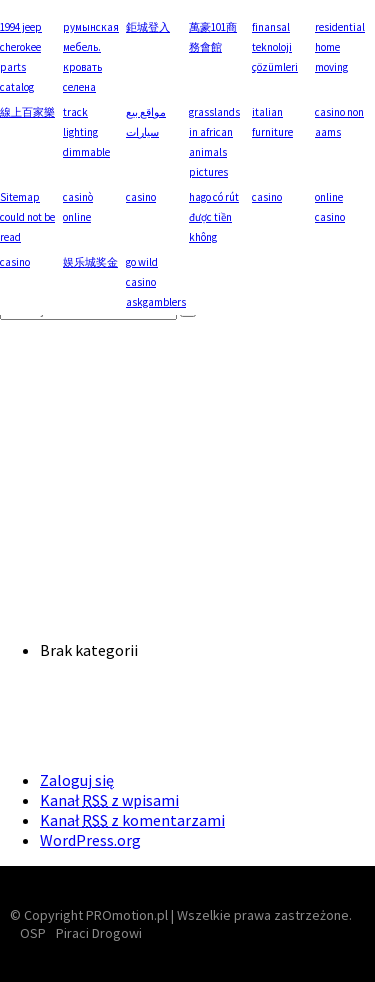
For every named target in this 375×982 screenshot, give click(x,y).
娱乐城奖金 (90, 262)
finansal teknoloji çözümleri (275, 47)
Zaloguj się (77, 780)
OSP (33, 933)
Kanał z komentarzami (132, 820)
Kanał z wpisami (109, 800)
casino (141, 197)
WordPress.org (90, 840)
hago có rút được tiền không (214, 217)
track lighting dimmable (86, 132)
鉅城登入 (148, 27)
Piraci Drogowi (99, 933)
